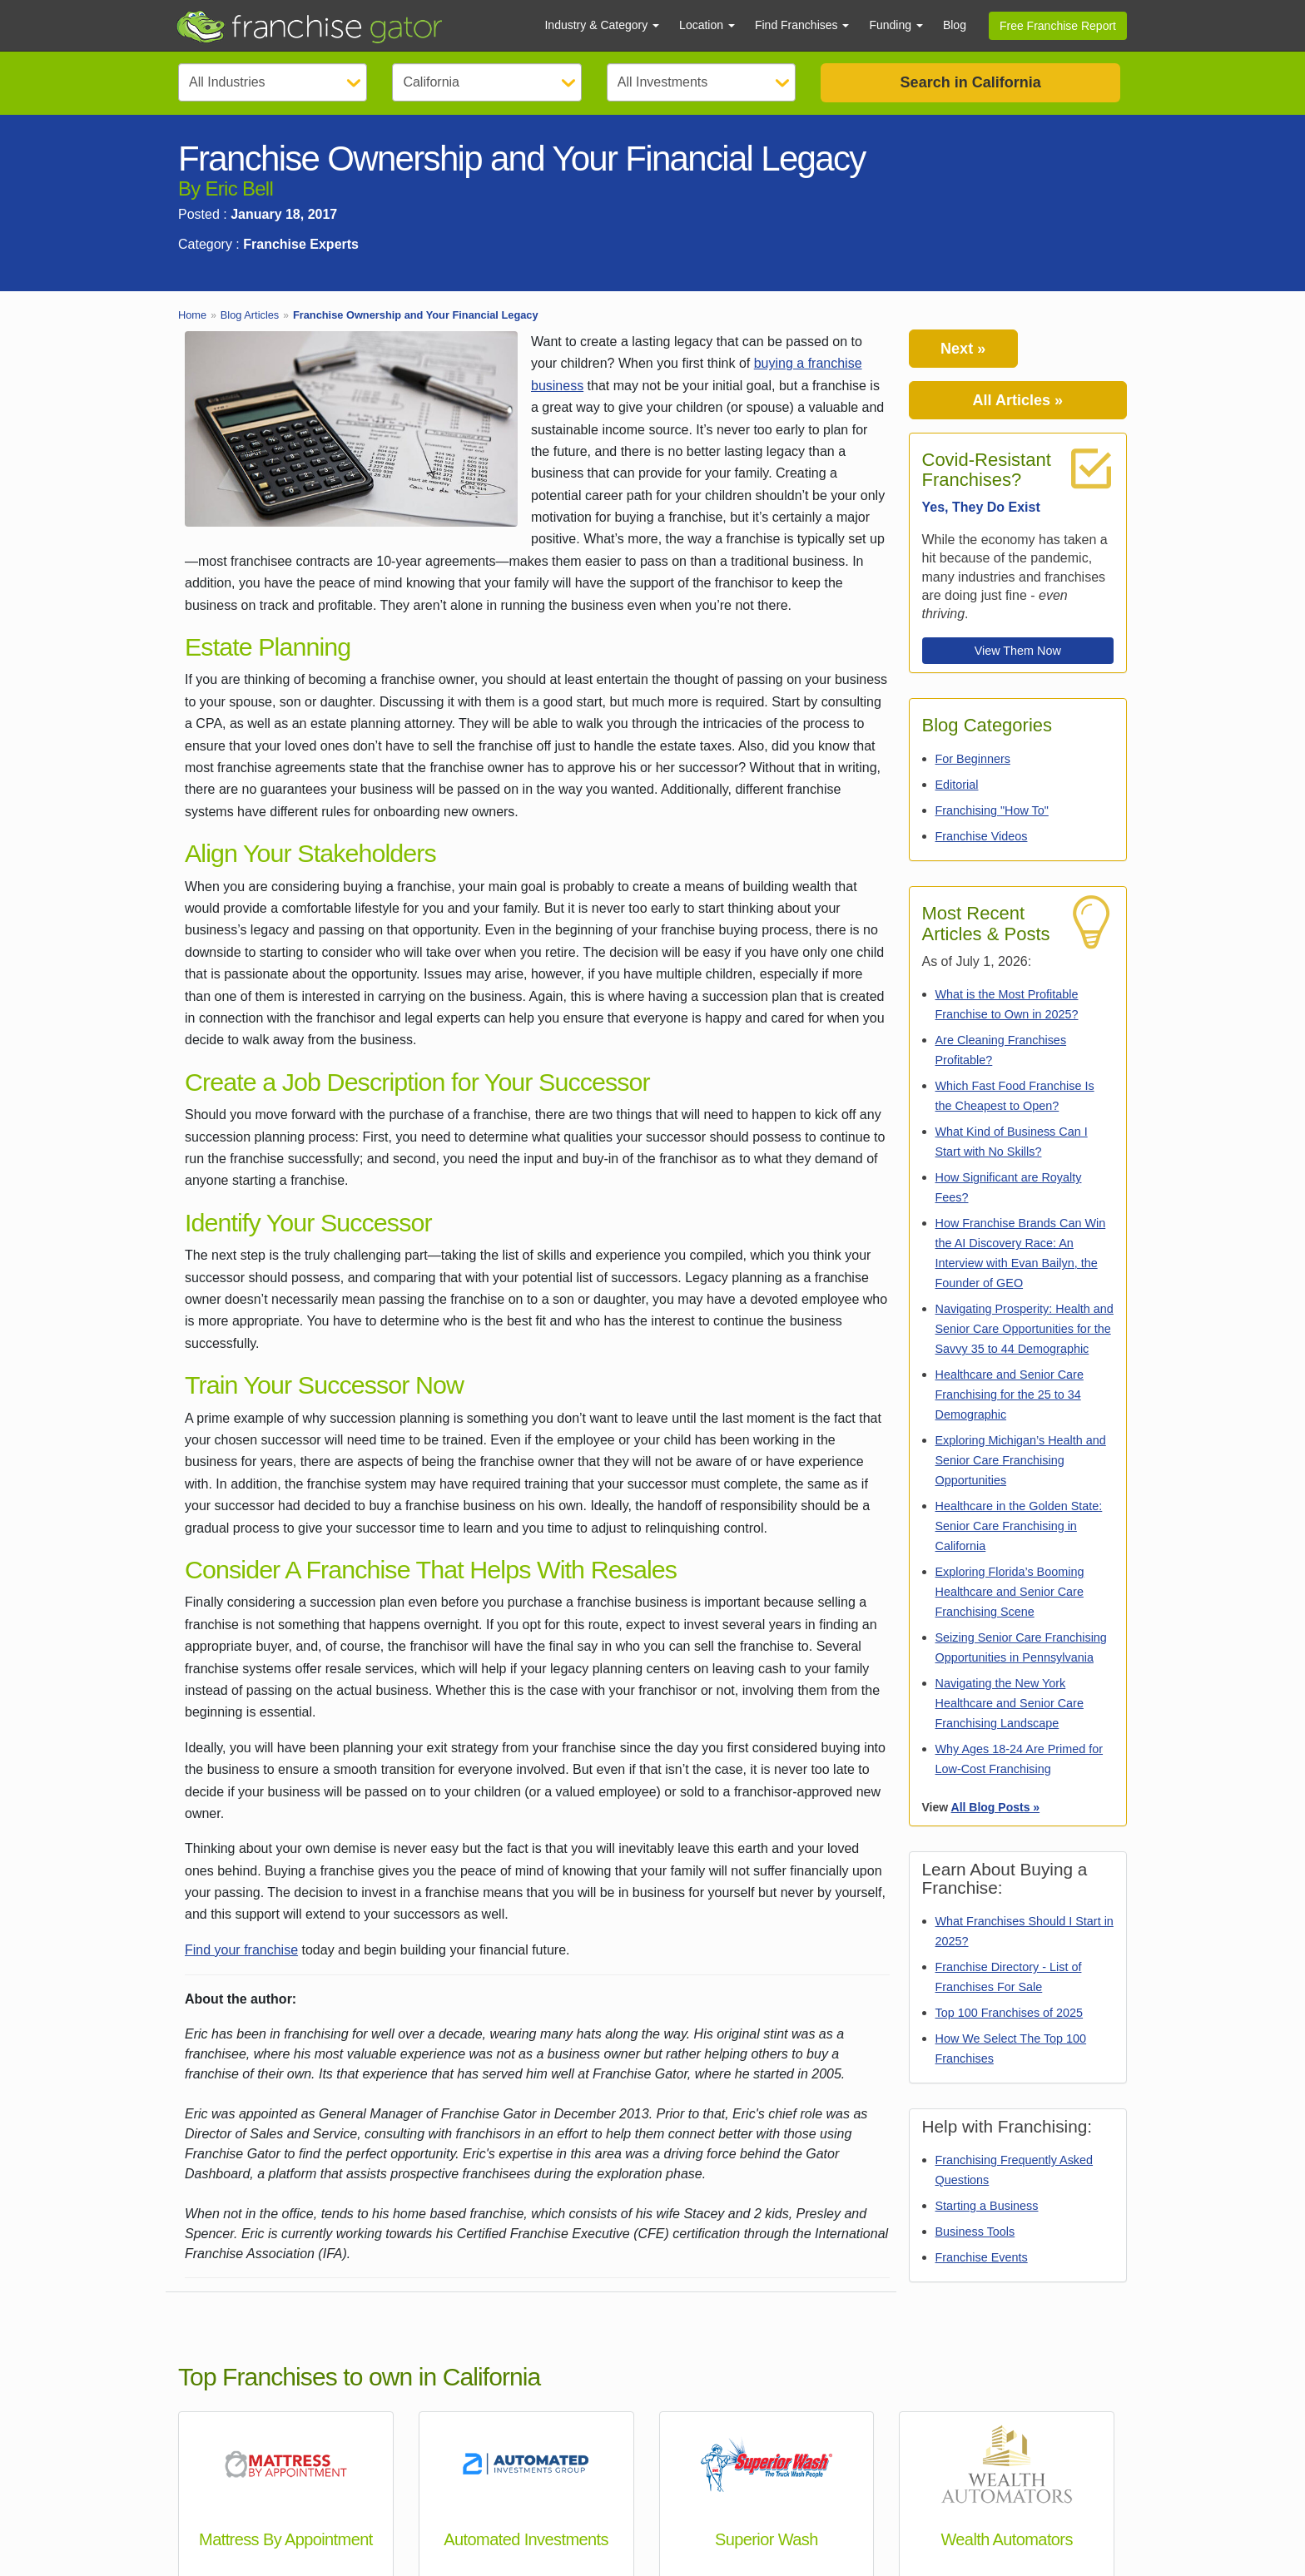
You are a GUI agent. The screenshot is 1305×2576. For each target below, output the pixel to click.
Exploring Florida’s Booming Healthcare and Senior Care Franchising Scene (1009, 1591)
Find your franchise (241, 1950)
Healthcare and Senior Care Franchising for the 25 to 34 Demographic (1009, 1394)
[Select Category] (272, 82)
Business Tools (975, 2231)
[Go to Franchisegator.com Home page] (350, 26)
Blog (954, 25)
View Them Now (1018, 650)
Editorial (957, 784)
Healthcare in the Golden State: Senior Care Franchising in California (1019, 1526)
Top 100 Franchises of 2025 (1009, 2012)
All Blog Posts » (995, 1807)
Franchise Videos (981, 836)
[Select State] (486, 82)
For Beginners (972, 758)
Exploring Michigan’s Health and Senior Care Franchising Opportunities (1020, 1460)
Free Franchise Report (1058, 25)
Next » (962, 348)
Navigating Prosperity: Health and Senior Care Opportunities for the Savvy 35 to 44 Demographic (1024, 1328)
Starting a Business (987, 2205)
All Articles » (1018, 400)
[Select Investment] (701, 82)
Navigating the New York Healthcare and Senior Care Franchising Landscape (1009, 1703)
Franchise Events (981, 2257)
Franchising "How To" (992, 810)
